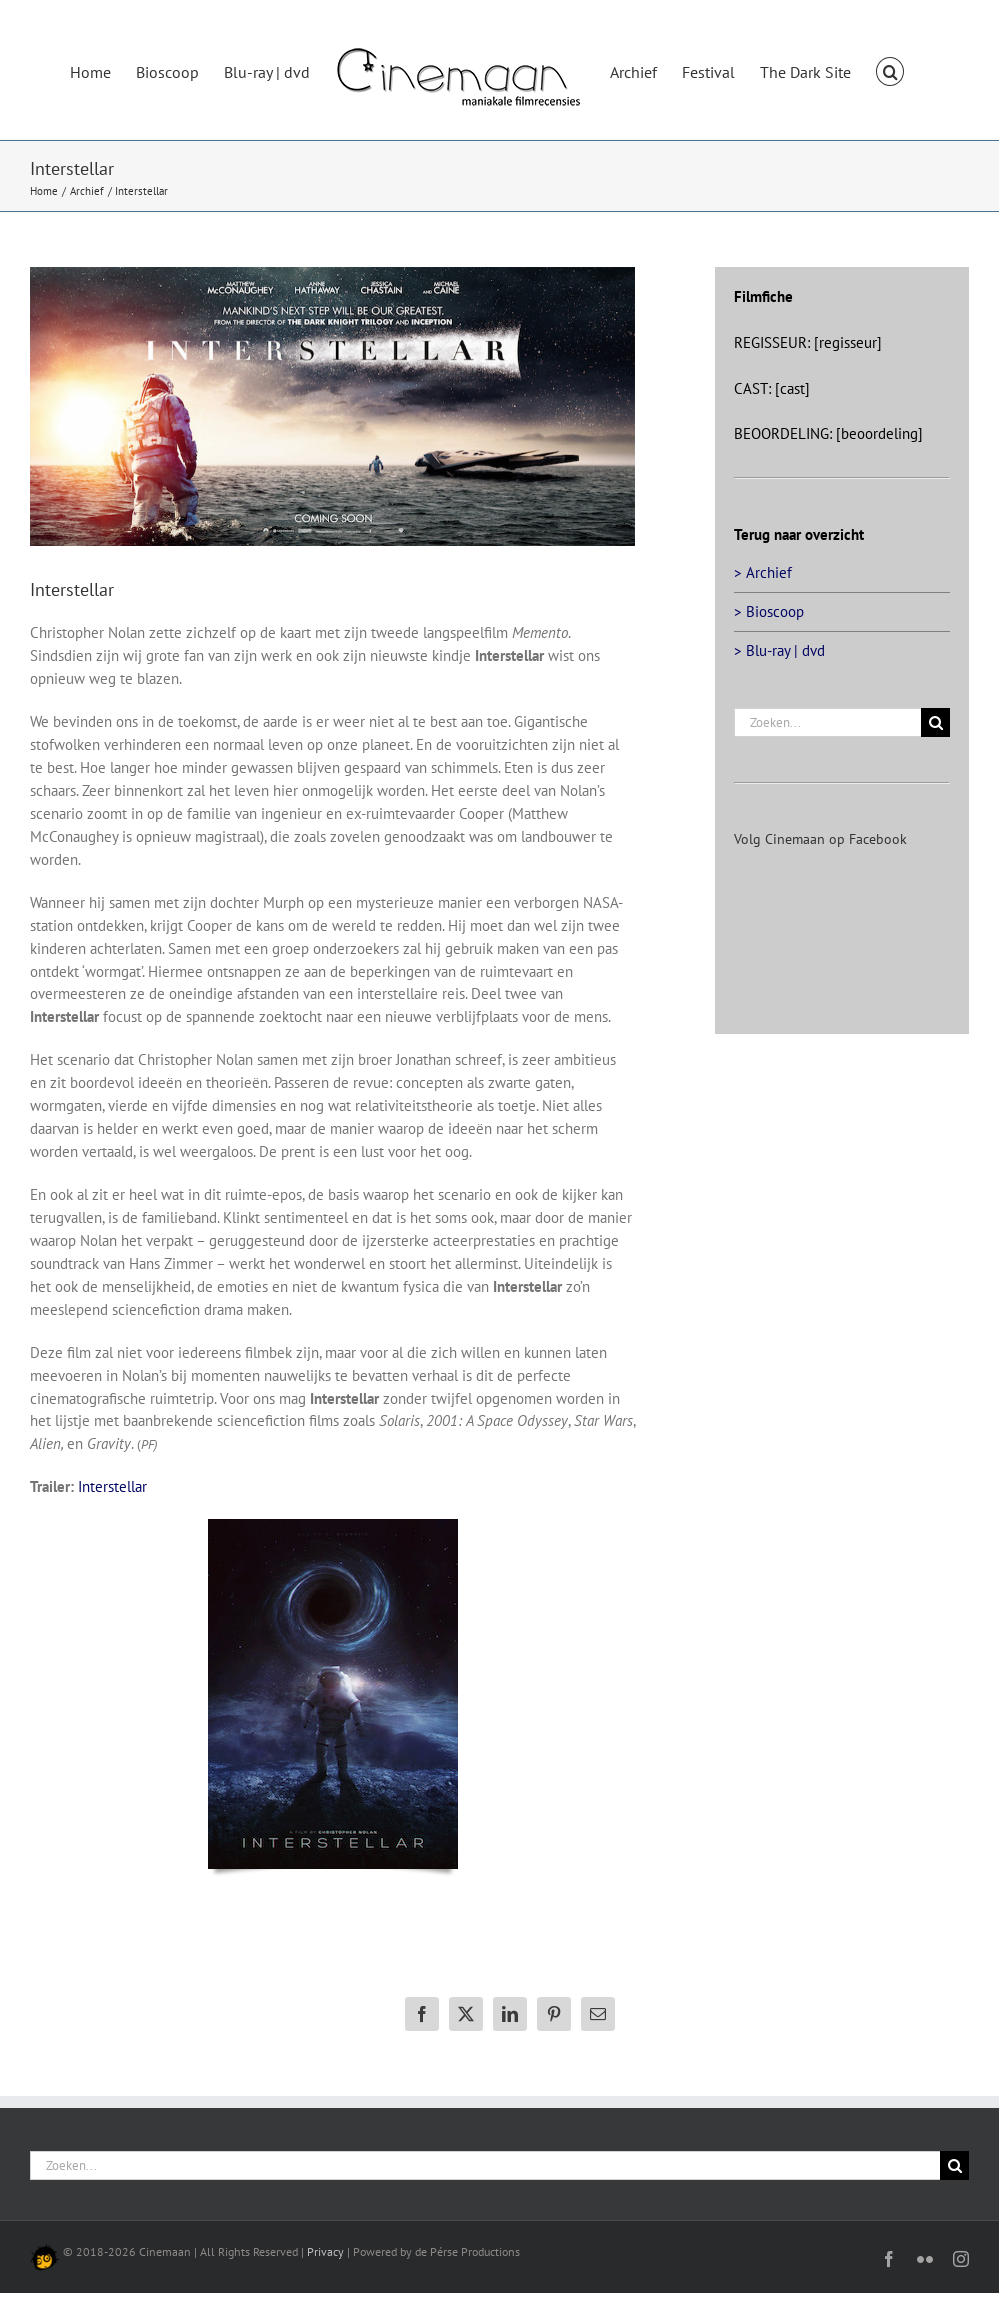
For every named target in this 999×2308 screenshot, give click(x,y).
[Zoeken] (935, 722)
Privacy (325, 2251)
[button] (890, 70)
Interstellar (112, 1486)
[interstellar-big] (332, 406)
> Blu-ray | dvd (779, 650)
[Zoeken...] (827, 722)
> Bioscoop (769, 611)
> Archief (763, 572)
